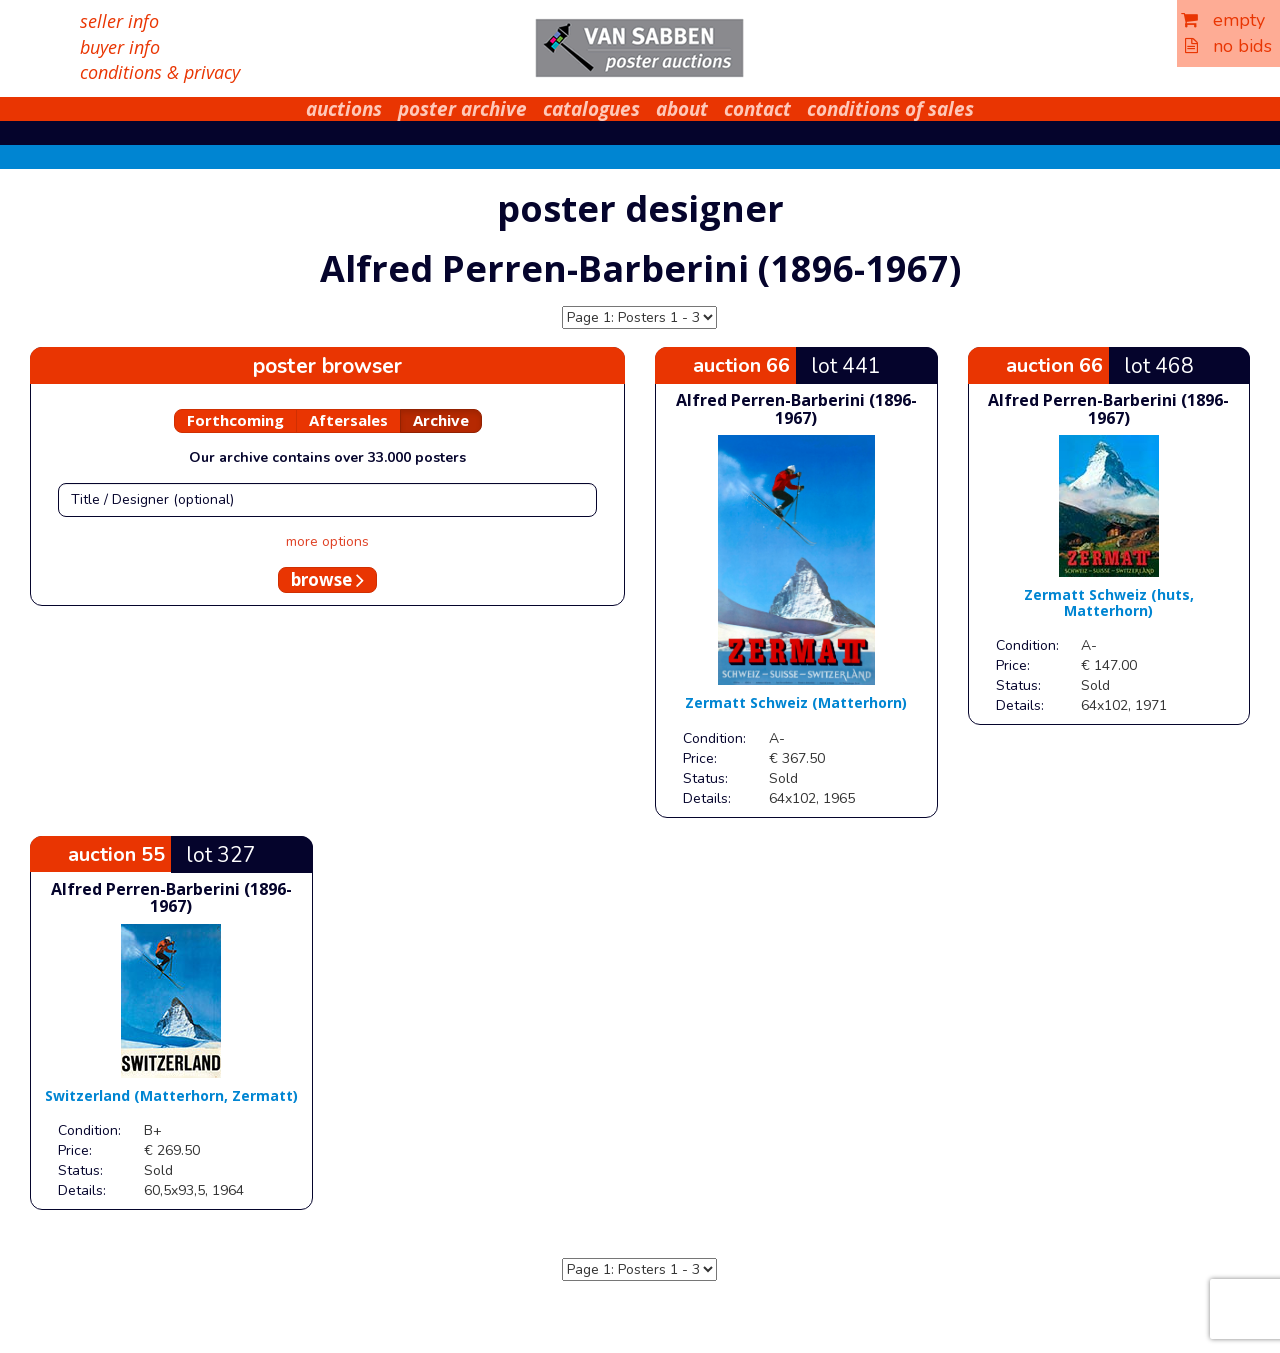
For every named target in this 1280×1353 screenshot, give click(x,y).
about (682, 109)
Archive (441, 420)
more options (327, 541)
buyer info (120, 47)
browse (327, 579)
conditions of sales (890, 109)
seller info (119, 21)
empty (1223, 20)
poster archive (462, 109)
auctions (344, 109)
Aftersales (348, 420)
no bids (1228, 46)
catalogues (591, 109)
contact (757, 109)
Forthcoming (235, 420)
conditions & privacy (160, 72)
